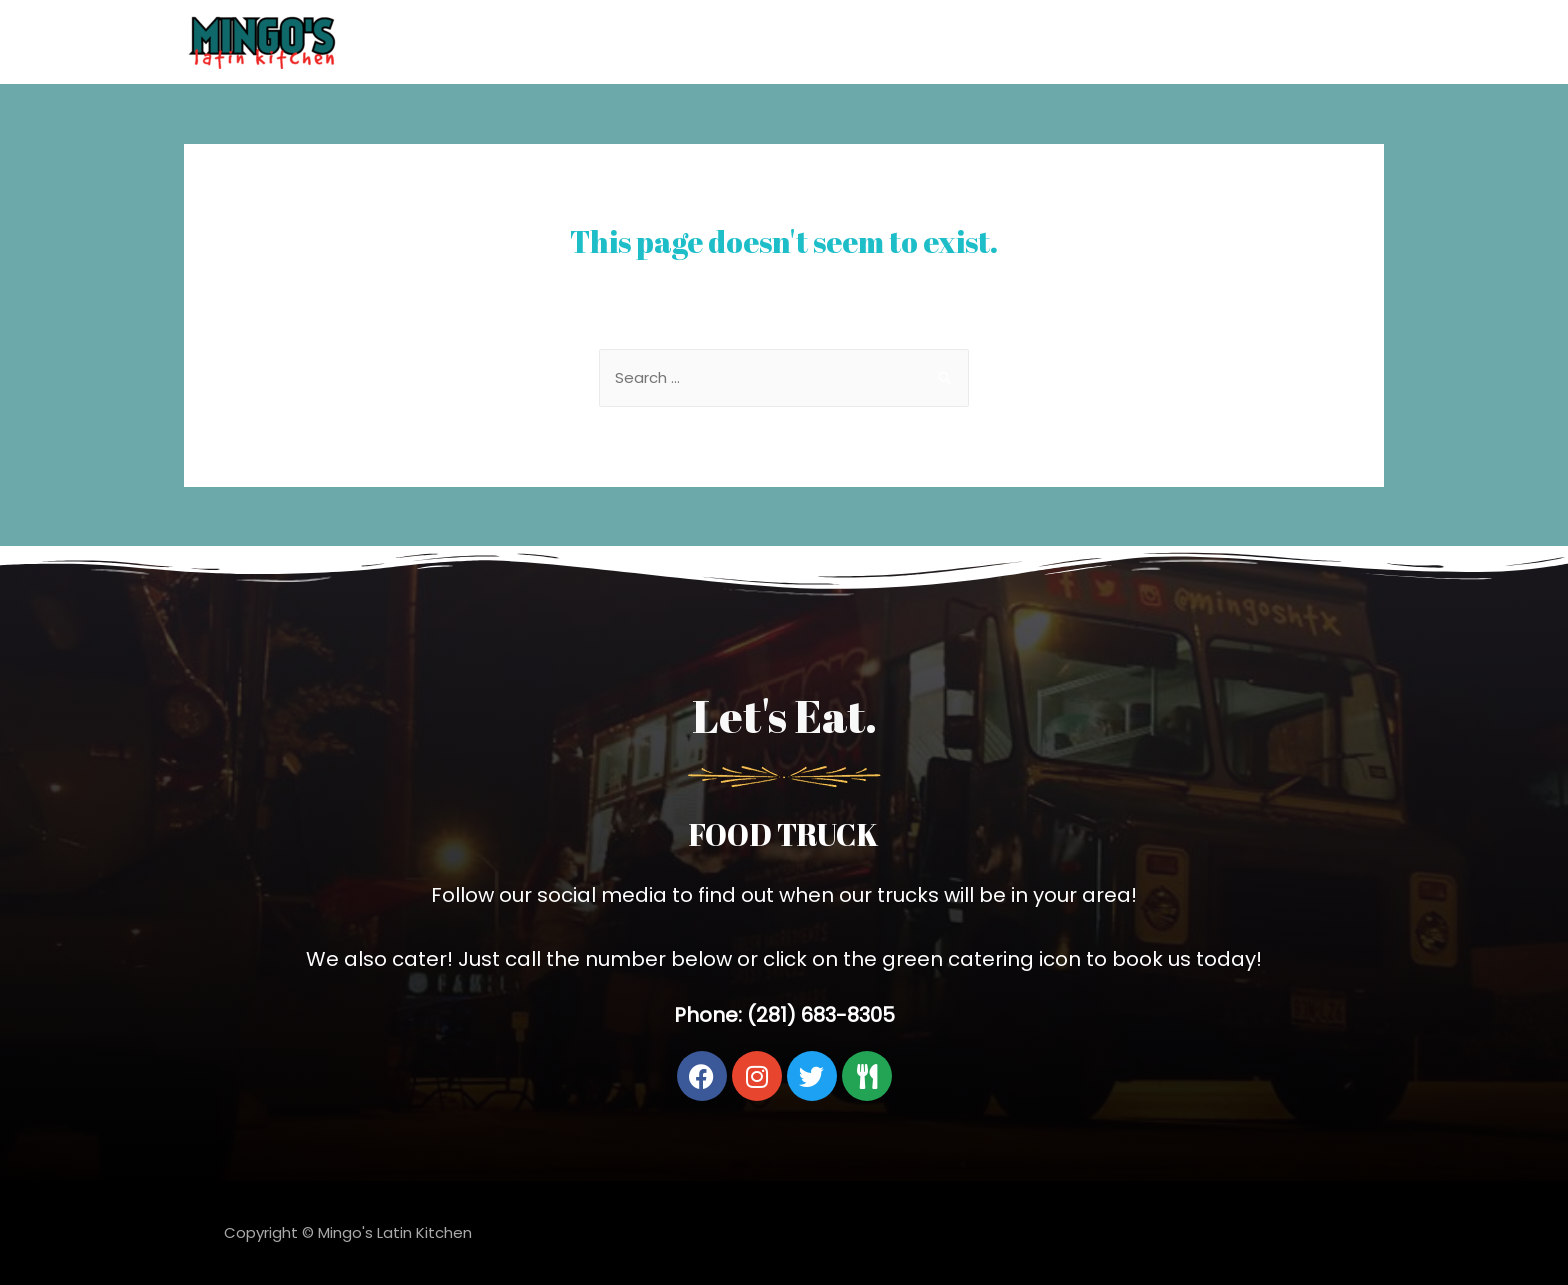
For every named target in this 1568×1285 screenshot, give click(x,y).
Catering (1336, 41)
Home (1250, 41)
